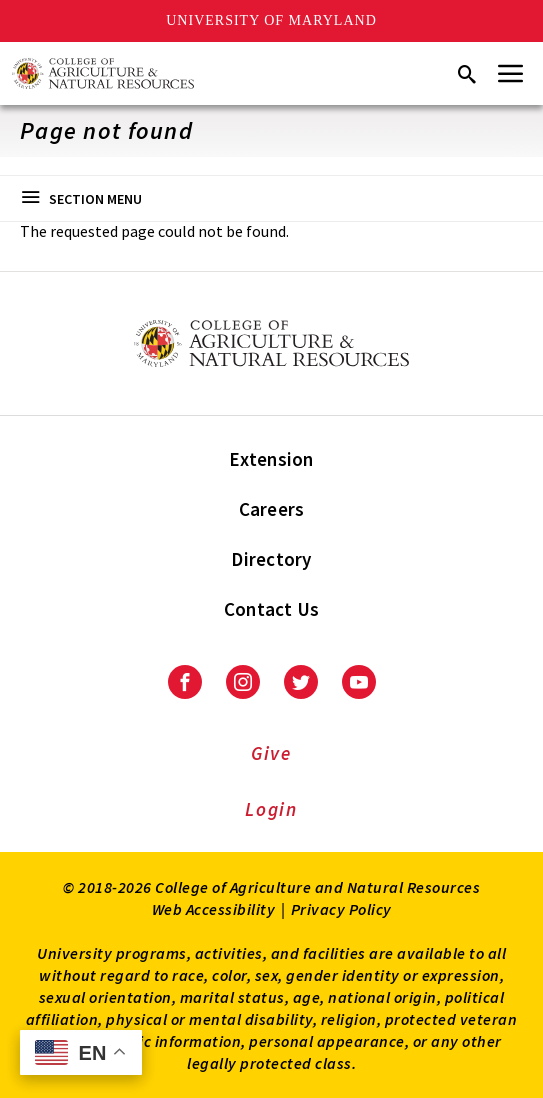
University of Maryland (271, 20)
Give (271, 753)
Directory (271, 559)
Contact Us (272, 609)
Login (271, 809)
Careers (272, 509)
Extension (271, 459)
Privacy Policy (341, 909)
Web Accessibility (214, 909)
